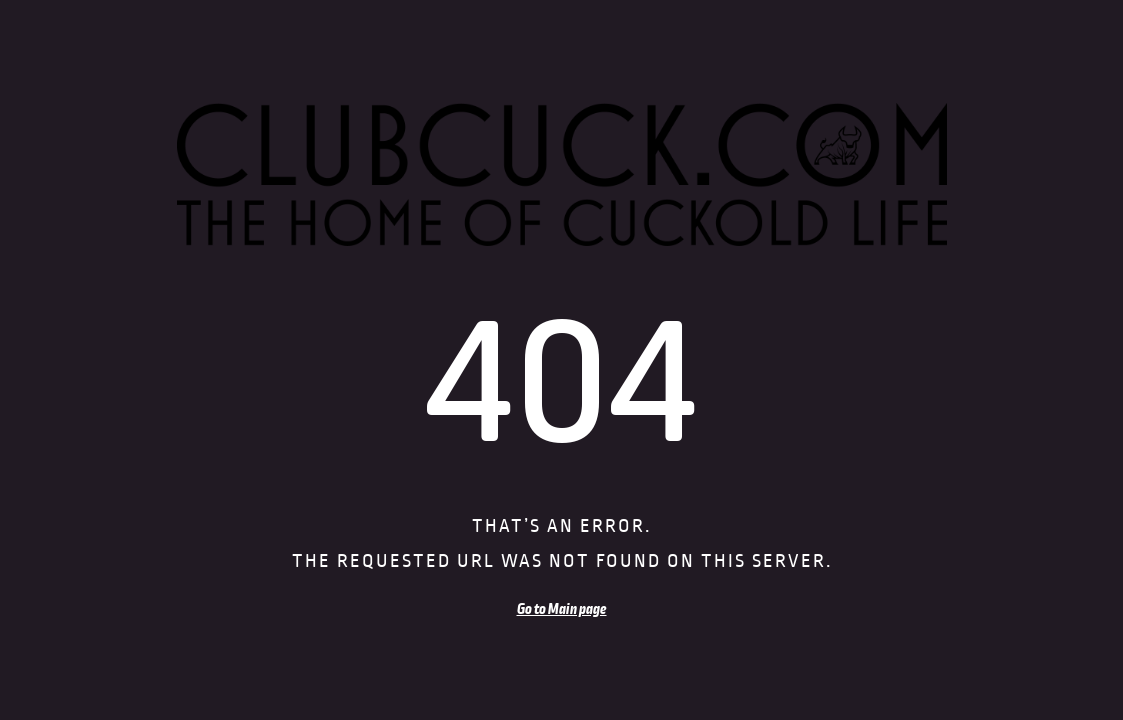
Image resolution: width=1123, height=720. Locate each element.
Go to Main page (562, 609)
